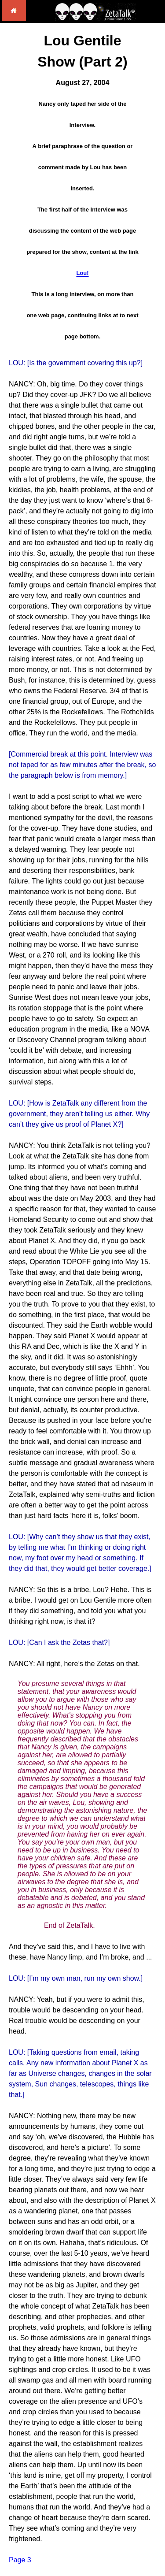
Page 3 (20, 2560)
